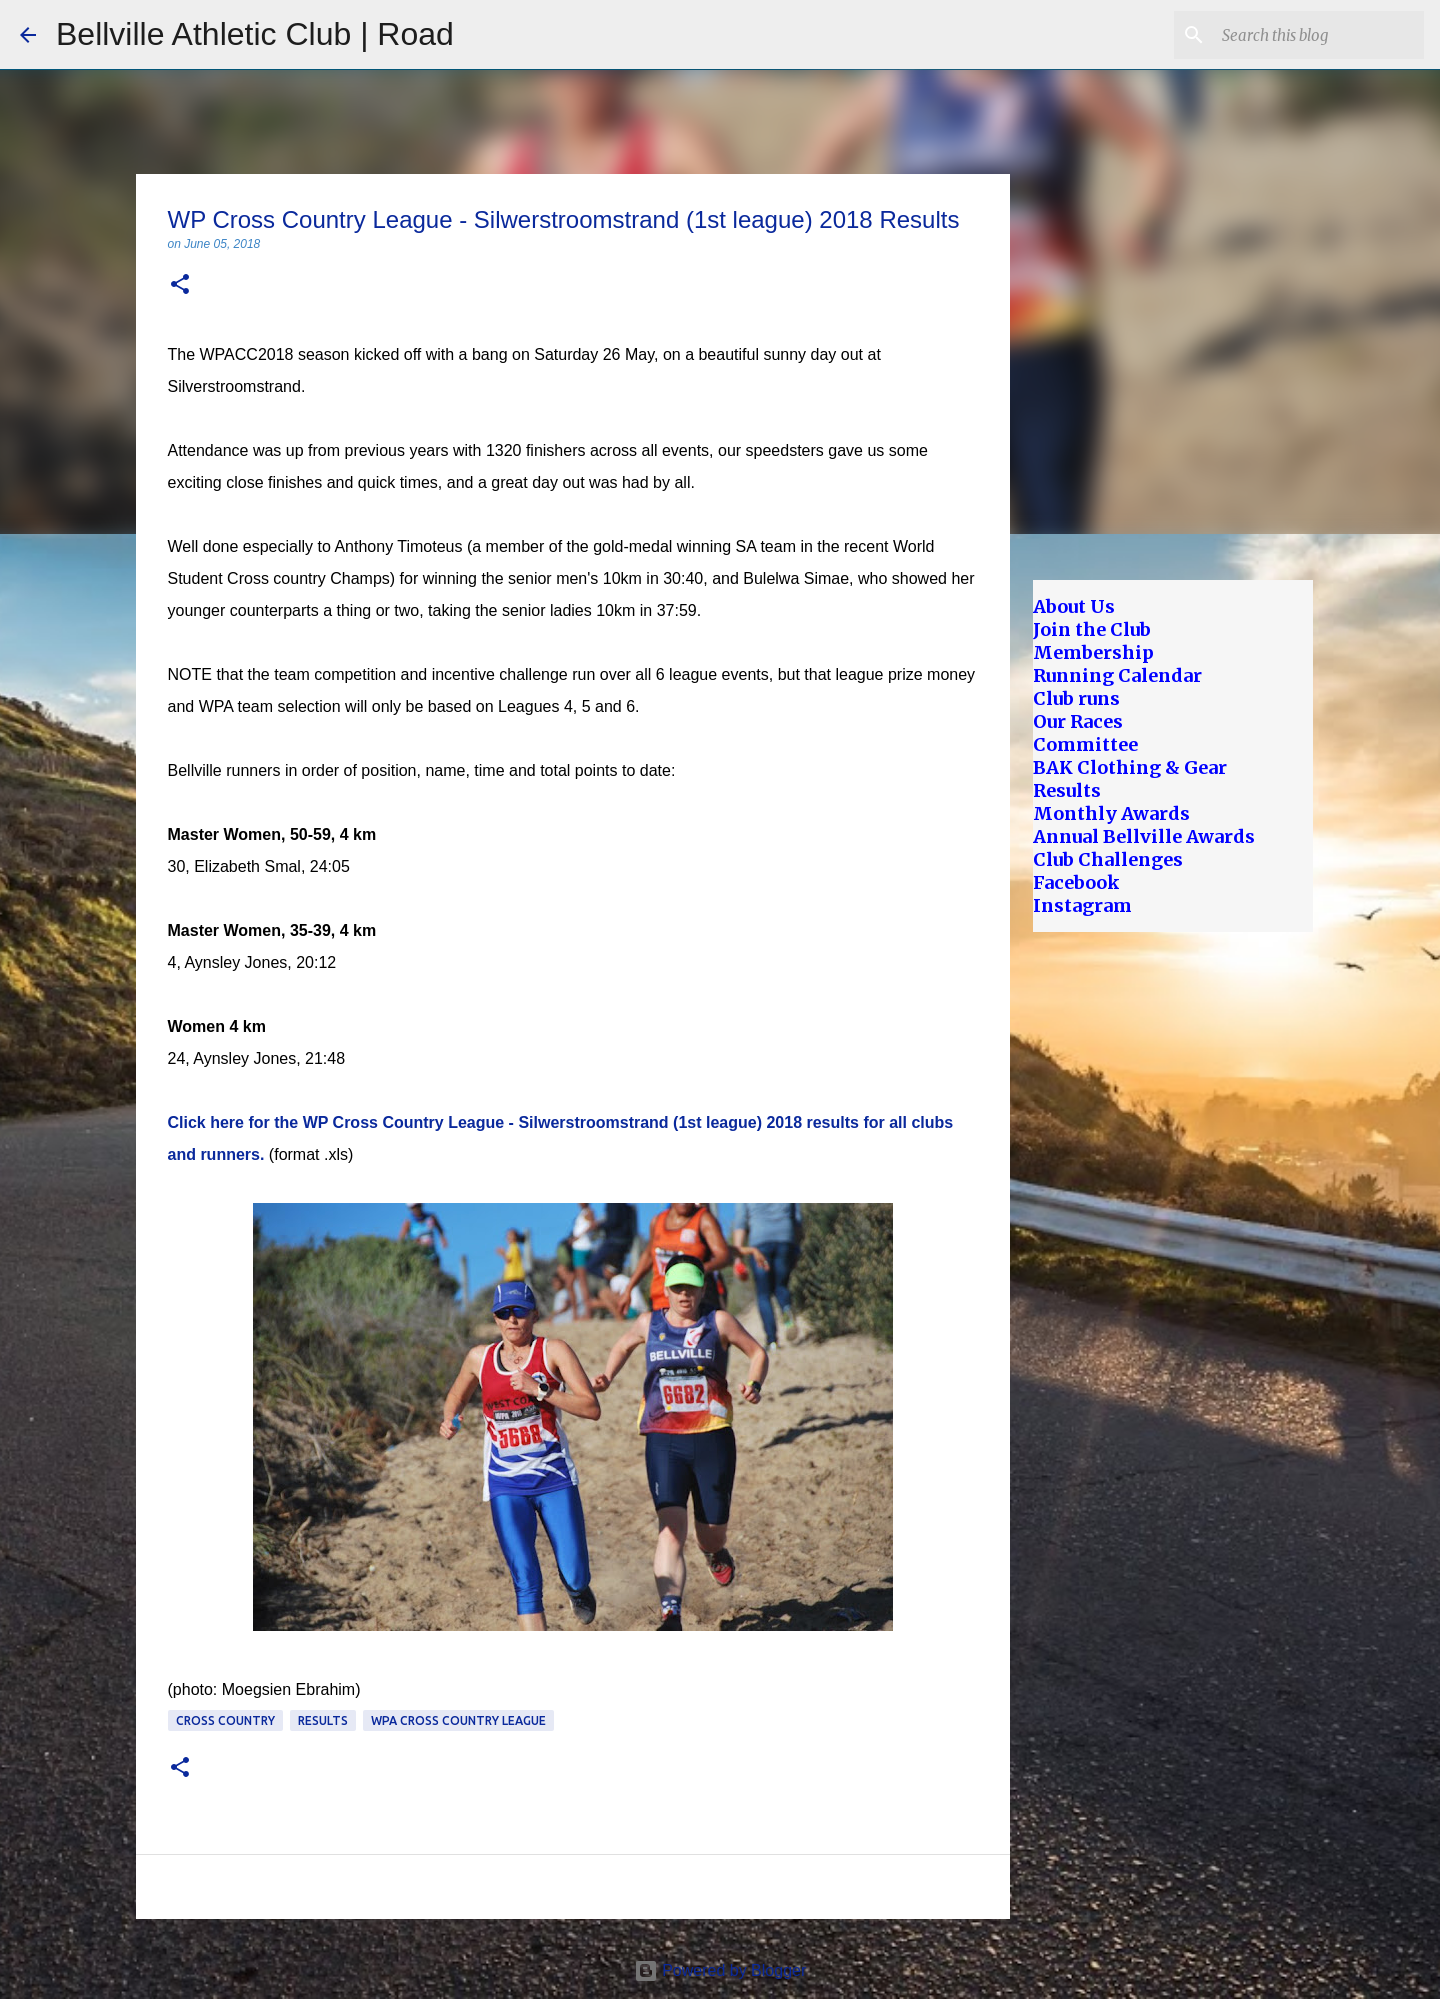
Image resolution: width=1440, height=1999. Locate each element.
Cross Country (225, 1720)
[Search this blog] (1319, 35)
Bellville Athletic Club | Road (255, 34)
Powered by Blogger (720, 1970)
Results (323, 1720)
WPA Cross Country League (458, 1720)
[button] (180, 285)
